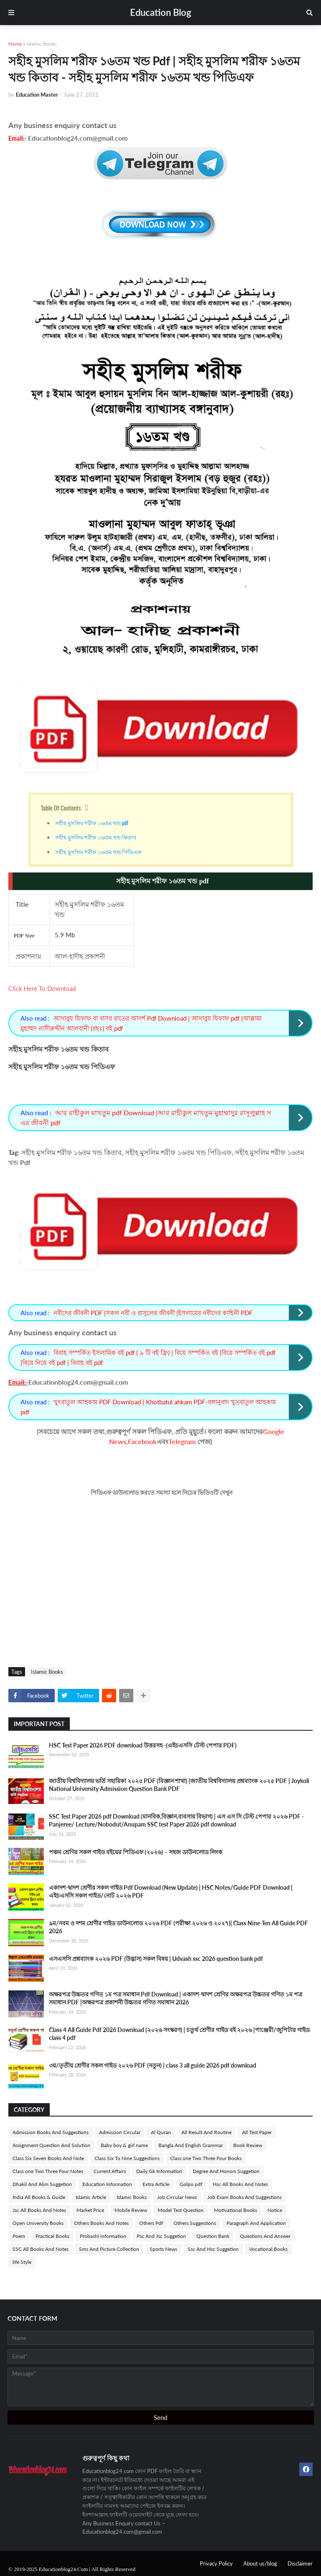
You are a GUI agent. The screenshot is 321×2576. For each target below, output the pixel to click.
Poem (19, 2236)
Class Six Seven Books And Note (48, 2158)
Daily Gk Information (159, 2171)
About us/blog (260, 2563)
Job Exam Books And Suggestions (244, 2197)
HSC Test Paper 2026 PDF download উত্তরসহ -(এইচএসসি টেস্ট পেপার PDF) (143, 1745)
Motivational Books (235, 2210)
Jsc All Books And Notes (39, 2210)
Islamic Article (91, 2197)
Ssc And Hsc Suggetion (213, 2249)
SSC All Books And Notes (41, 2249)
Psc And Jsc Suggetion (161, 2236)
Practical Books (52, 2236)
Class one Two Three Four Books (206, 2158)
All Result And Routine (206, 2132)
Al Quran (161, 2132)
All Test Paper (257, 2132)
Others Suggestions (194, 2223)
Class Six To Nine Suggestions (127, 2158)
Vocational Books (268, 2249)
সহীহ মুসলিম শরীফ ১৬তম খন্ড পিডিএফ (99, 851)
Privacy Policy (216, 2563)
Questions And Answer (265, 2236)
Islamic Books (42, 44)
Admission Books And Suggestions (51, 2132)
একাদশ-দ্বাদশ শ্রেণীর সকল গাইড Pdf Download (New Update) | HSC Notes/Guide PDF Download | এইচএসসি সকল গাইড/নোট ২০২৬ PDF (171, 1891)
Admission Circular (119, 2132)
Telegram (182, 1441)
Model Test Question (181, 2210)
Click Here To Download (42, 988)
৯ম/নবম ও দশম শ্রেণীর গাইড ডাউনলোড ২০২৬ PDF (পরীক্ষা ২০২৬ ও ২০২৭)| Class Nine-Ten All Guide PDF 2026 (178, 1927)
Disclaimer (300, 2563)
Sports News (163, 2249)
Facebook (142, 1441)
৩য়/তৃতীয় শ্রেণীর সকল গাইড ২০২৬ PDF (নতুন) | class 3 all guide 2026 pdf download (152, 2065)
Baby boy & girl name (124, 2145)
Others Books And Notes (101, 2223)
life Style (22, 2262)
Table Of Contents (61, 807)
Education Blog (160, 12)
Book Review (247, 2145)
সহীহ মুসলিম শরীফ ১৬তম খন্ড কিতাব (95, 837)
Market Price (90, 2210)
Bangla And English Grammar (190, 2145)
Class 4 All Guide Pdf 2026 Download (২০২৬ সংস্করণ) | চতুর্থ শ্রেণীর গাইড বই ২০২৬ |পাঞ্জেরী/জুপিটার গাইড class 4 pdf (179, 2034)
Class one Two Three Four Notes (48, 2171)
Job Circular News (177, 2197)
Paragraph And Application (256, 2223)
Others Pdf (151, 2223)
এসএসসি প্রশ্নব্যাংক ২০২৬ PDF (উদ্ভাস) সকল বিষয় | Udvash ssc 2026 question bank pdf (156, 1958)
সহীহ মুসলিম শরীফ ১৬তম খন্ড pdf (91, 822)
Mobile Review (131, 2210)
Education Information (107, 2184)
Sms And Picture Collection (109, 2249)
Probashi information (103, 2236)
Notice (275, 2210)
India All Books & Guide (39, 2197)
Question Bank (212, 2236)
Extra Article (156, 2184)
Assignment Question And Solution (51, 2145)
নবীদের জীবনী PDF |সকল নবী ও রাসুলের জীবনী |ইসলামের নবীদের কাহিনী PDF (153, 1312)
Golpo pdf (191, 2184)
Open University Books (38, 2223)
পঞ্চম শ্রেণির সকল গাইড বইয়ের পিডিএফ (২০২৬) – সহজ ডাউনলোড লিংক (135, 1851)
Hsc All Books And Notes (240, 2184)
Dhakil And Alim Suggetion (42, 2184)
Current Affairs (110, 2171)
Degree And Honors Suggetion (226, 2171)
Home (15, 44)
